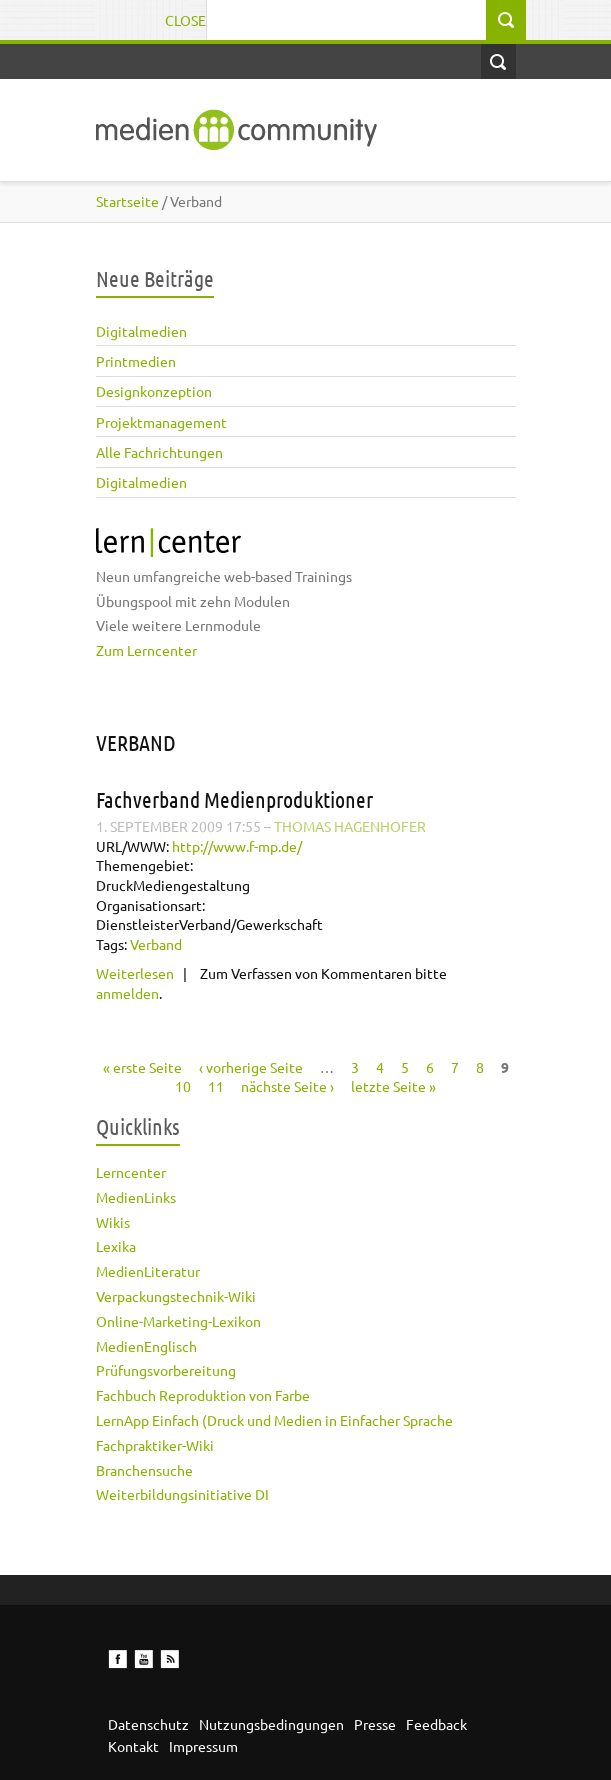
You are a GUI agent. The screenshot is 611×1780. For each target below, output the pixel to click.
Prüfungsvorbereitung (166, 1370)
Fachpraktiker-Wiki (155, 1445)
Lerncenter (131, 1172)
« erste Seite (142, 1067)
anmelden (127, 993)
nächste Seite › (287, 1086)
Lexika (116, 1246)
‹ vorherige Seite (251, 1067)
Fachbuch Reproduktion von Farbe (203, 1395)
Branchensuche (144, 1470)
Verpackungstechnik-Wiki (176, 1296)
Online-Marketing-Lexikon (178, 1321)
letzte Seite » (393, 1086)
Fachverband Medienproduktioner (234, 799)
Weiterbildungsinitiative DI (182, 1494)
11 (216, 1086)
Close (185, 20)
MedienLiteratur (148, 1271)
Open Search (498, 61)
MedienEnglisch (146, 1346)
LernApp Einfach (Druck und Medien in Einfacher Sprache (274, 1420)
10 (183, 1086)
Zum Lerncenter (146, 650)
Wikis (113, 1222)
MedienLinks (136, 1197)
